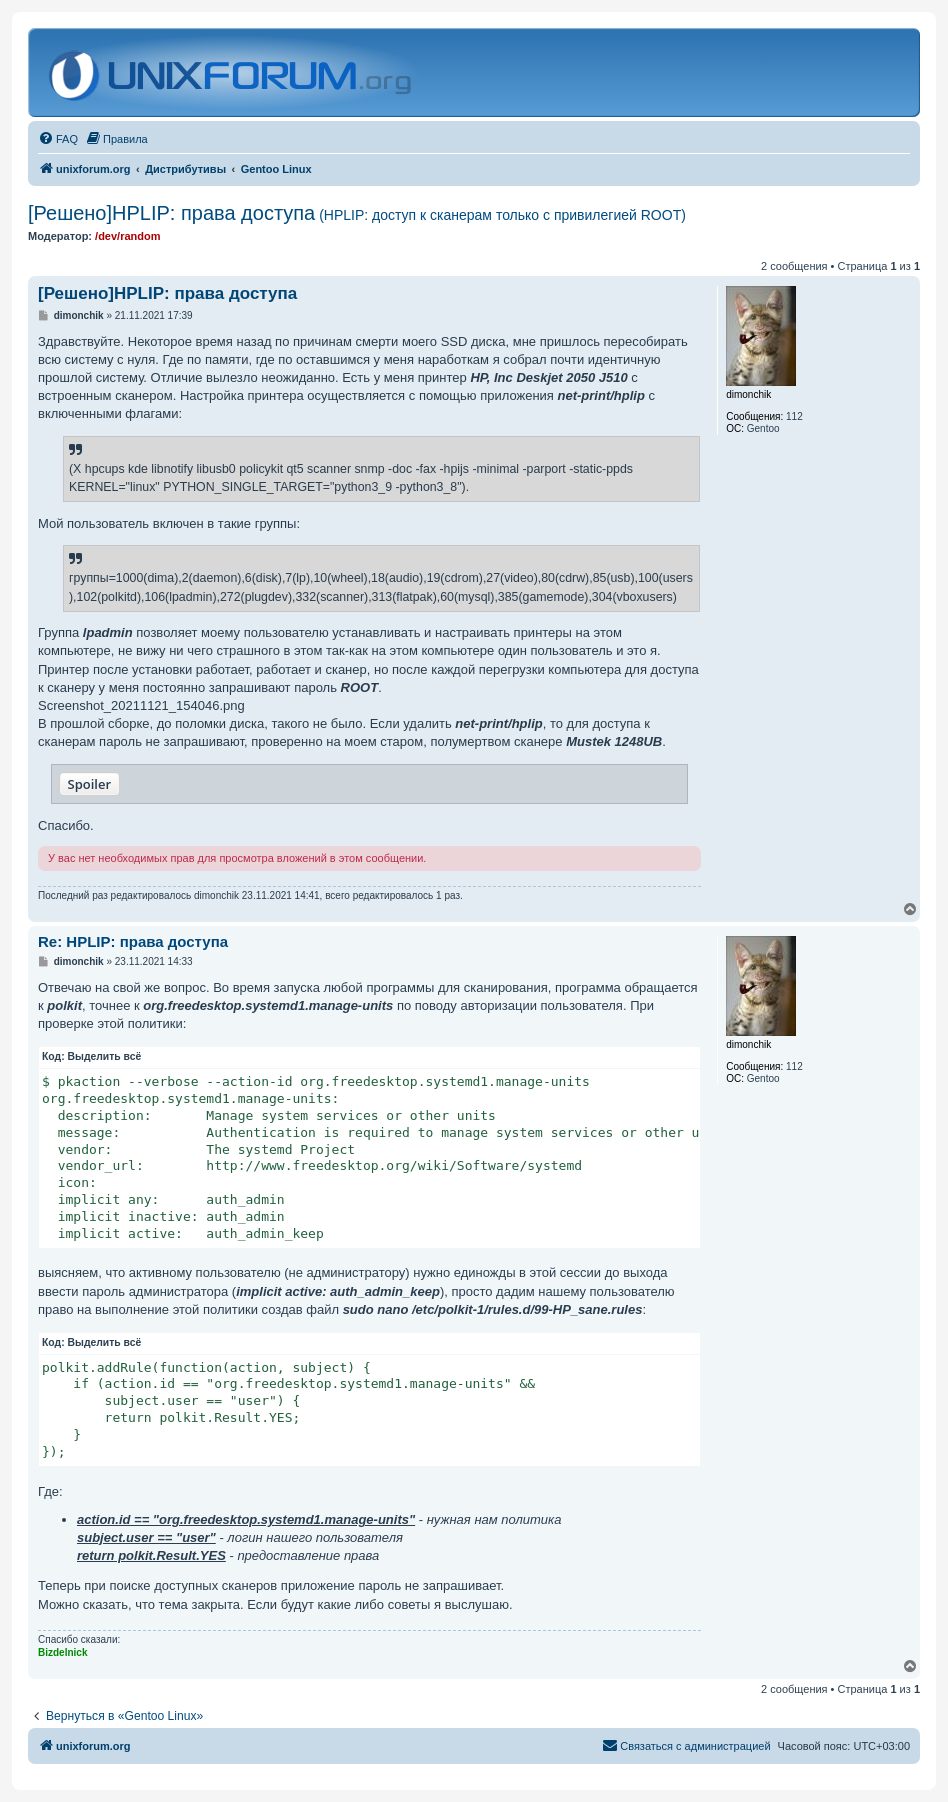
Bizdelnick (62, 1652)
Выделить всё (105, 1056)
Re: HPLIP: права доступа (133, 941)
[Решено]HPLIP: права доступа (357, 213)
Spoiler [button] (90, 784)
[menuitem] (58, 139)
